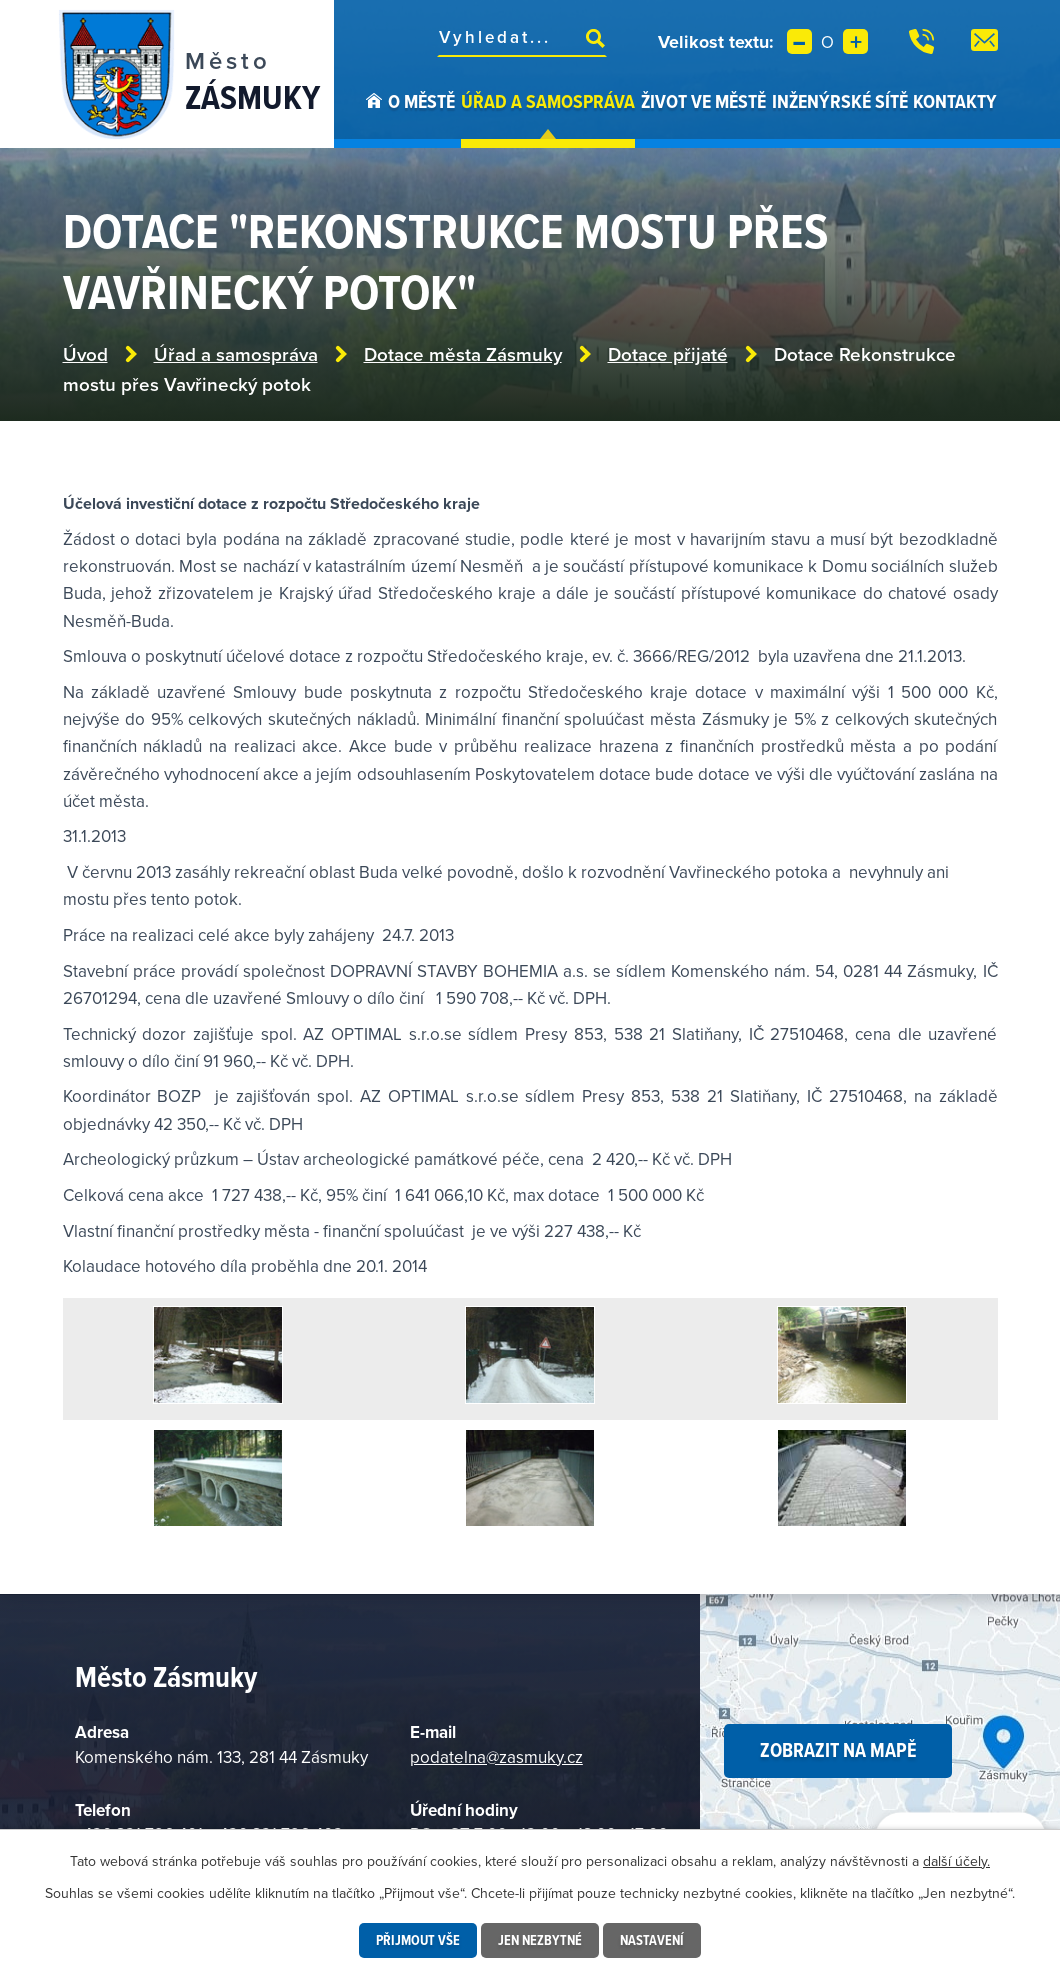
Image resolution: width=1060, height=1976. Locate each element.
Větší (855, 41)
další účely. (956, 1861)
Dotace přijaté (668, 354)
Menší (799, 41)
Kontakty (955, 101)
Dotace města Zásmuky (463, 354)
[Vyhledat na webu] (522, 37)
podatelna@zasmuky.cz (496, 1757)
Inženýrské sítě (840, 101)
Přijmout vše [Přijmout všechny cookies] (418, 1940)
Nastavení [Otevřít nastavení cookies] (652, 1940)
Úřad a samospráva (548, 101)
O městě (421, 101)
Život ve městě (703, 101)
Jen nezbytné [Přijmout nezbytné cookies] (540, 1940)
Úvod (374, 118)
